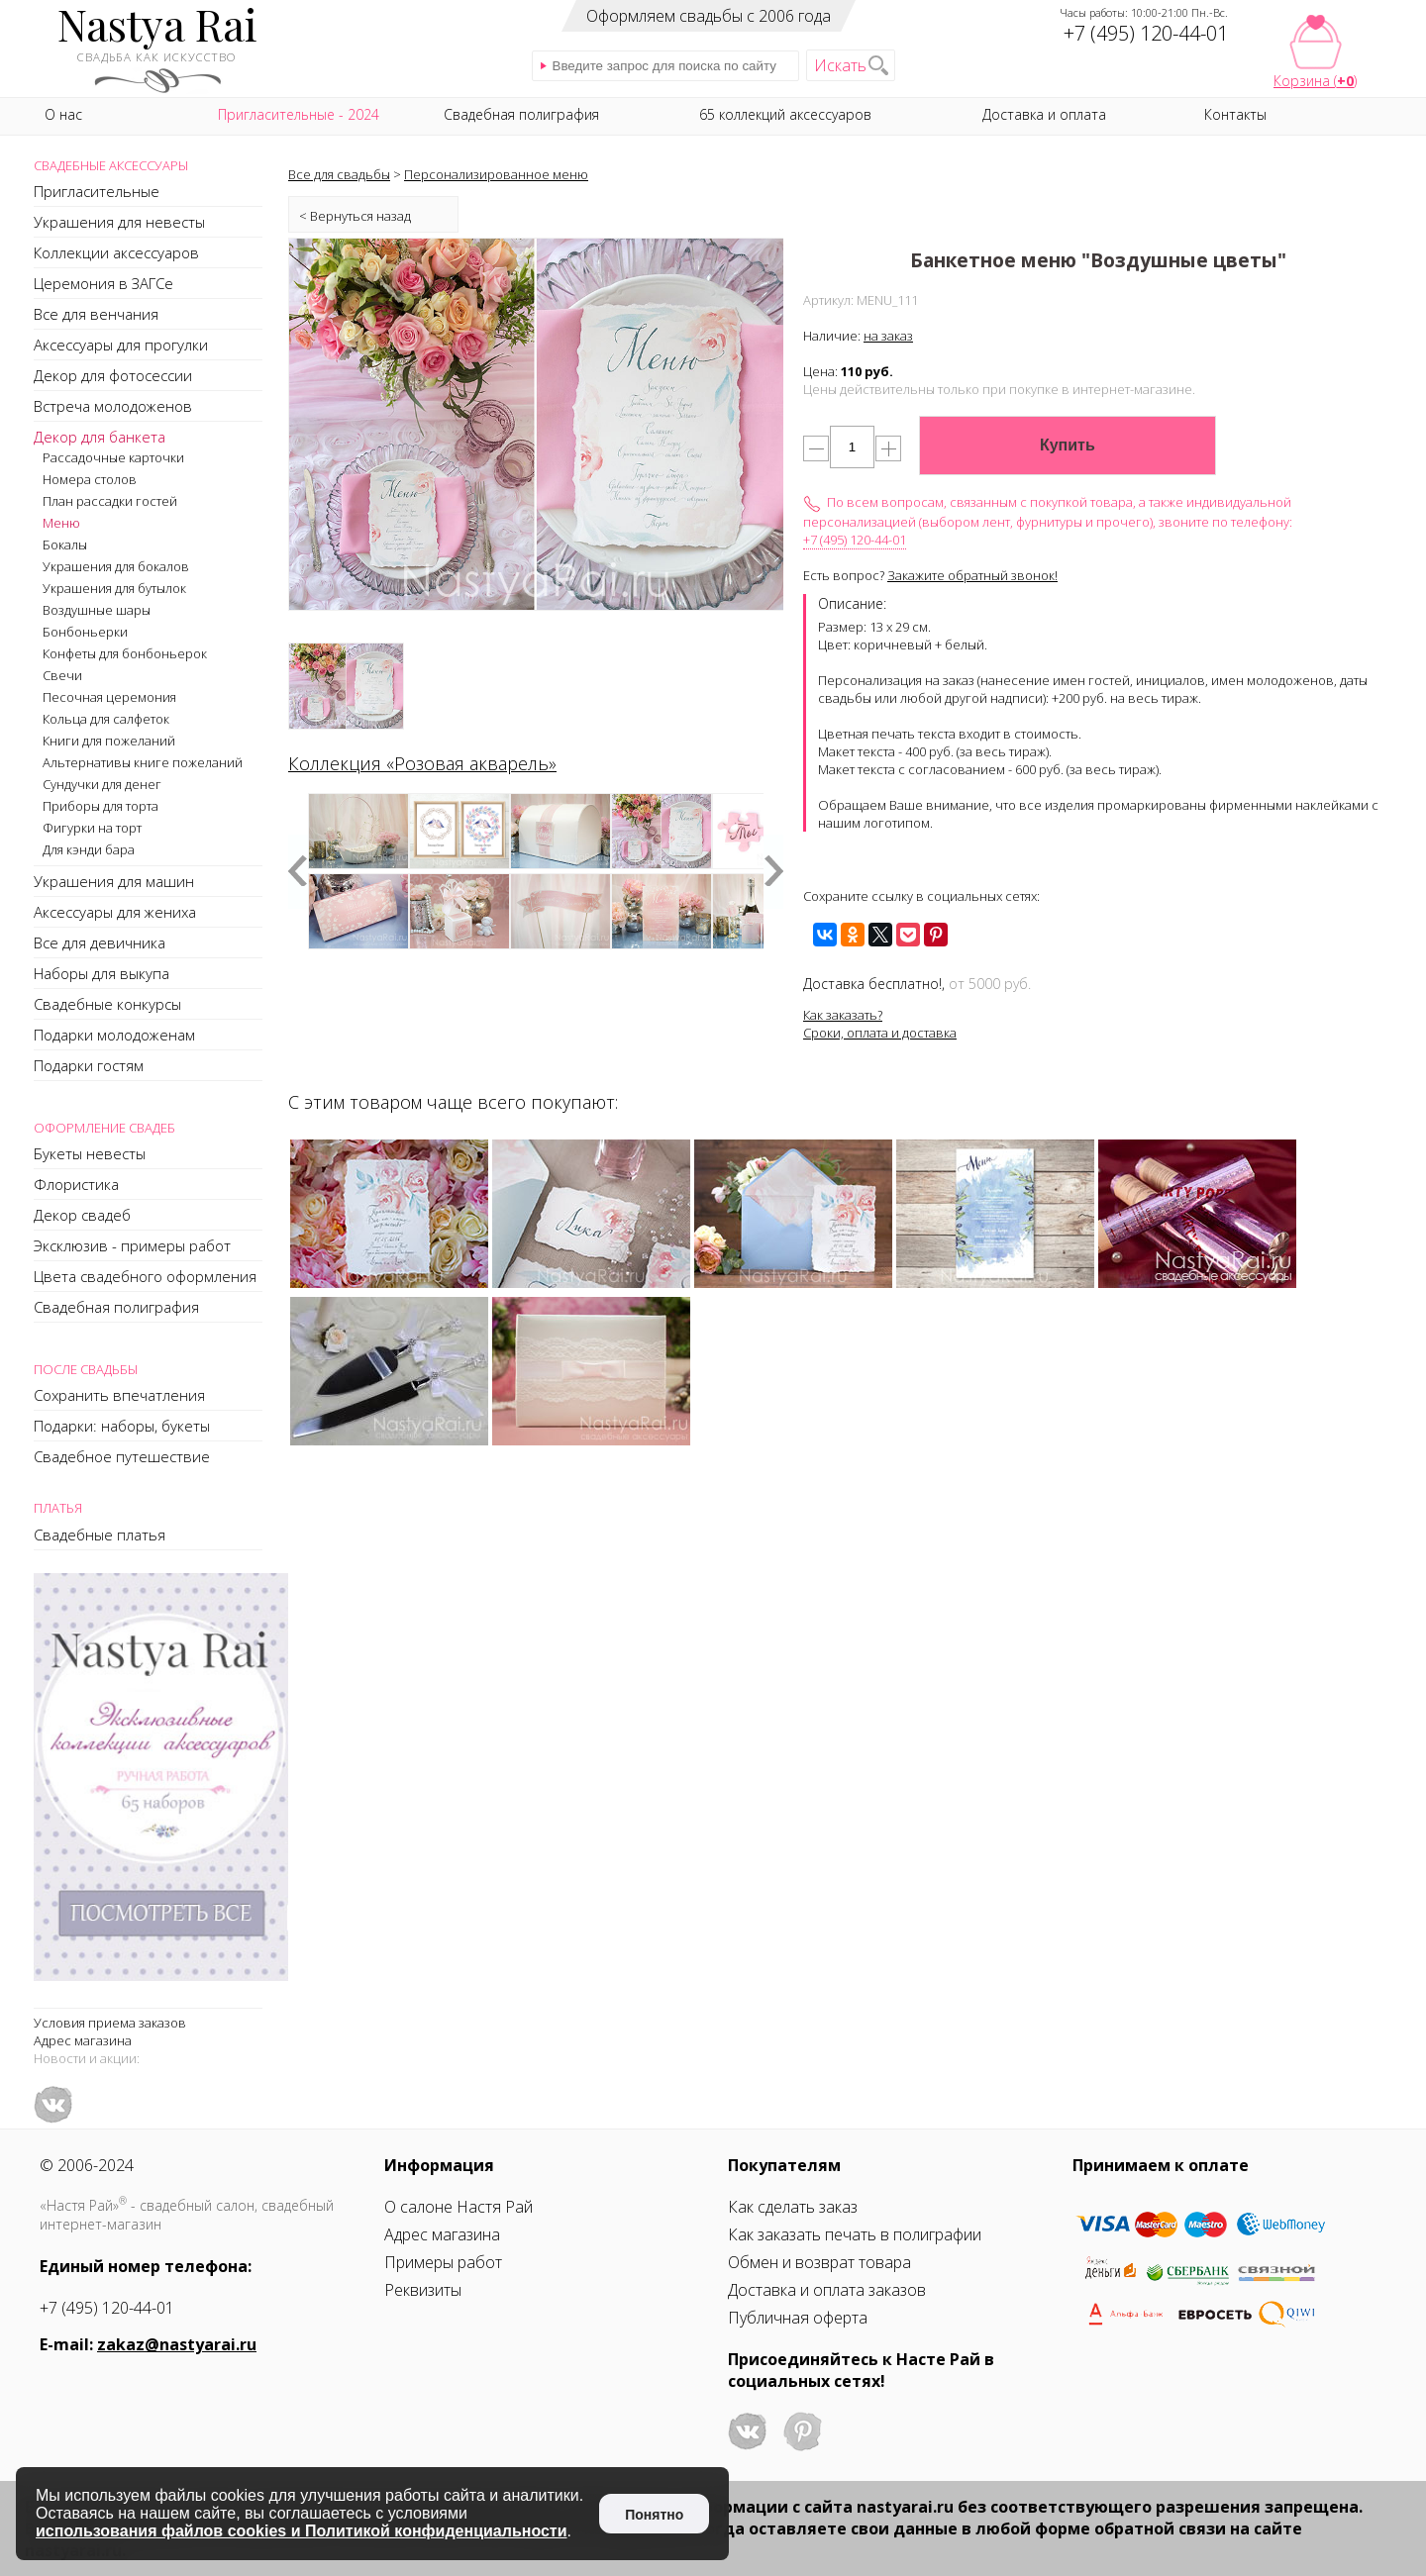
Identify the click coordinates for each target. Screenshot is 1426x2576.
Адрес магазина (83, 2040)
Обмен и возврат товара (819, 2262)
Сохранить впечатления (119, 1395)
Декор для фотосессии (113, 375)
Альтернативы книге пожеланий (143, 762)
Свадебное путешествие (122, 1456)
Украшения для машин (114, 881)
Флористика (76, 1184)
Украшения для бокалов (116, 566)
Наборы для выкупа (101, 973)
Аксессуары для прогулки (121, 344)
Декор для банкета (99, 436)
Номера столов (90, 479)
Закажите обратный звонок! (972, 575)
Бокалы (65, 544)
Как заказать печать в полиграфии (854, 2234)
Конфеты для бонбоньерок (125, 653)
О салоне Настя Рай (458, 2207)
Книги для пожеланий (109, 740)
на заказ (888, 336)
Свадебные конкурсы (107, 1004)
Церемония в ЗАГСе (103, 283)
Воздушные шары (97, 610)
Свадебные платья (99, 1534)
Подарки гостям (89, 1065)
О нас (63, 114)
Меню (61, 523)
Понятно (654, 2515)
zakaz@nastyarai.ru (176, 2344)
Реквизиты (422, 2290)
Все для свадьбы (339, 174)
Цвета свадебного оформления (145, 1276)
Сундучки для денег (102, 784)
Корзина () (1315, 80)
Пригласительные (96, 191)
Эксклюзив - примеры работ (132, 1245)
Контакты (1235, 114)
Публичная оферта (797, 2317)
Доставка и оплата (1044, 114)
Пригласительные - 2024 (298, 114)
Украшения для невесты (119, 222)
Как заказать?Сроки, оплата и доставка (880, 1023)
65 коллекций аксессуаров (785, 114)
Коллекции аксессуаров (116, 252)
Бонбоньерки (85, 632)
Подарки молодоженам (114, 1034)
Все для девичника (99, 942)
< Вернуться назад (355, 216)
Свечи (62, 675)
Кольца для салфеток (106, 719)
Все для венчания (96, 314)
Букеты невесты (90, 1153)
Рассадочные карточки (113, 457)
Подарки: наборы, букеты (122, 1426)
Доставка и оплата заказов (827, 2290)
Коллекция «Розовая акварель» (422, 763)
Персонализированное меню (496, 174)
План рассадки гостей (110, 501)
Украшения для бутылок (114, 588)
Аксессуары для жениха (115, 912)
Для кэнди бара (89, 849)
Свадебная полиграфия (116, 1307)
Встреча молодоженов (113, 406)
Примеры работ (443, 2262)
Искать (840, 65)
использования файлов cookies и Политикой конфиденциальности (301, 2531)
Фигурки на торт (92, 828)
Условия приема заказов (110, 2022)
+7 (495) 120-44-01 (854, 539)
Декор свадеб (82, 1215)
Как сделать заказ (793, 2207)
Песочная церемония (109, 697)
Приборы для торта (100, 806)
